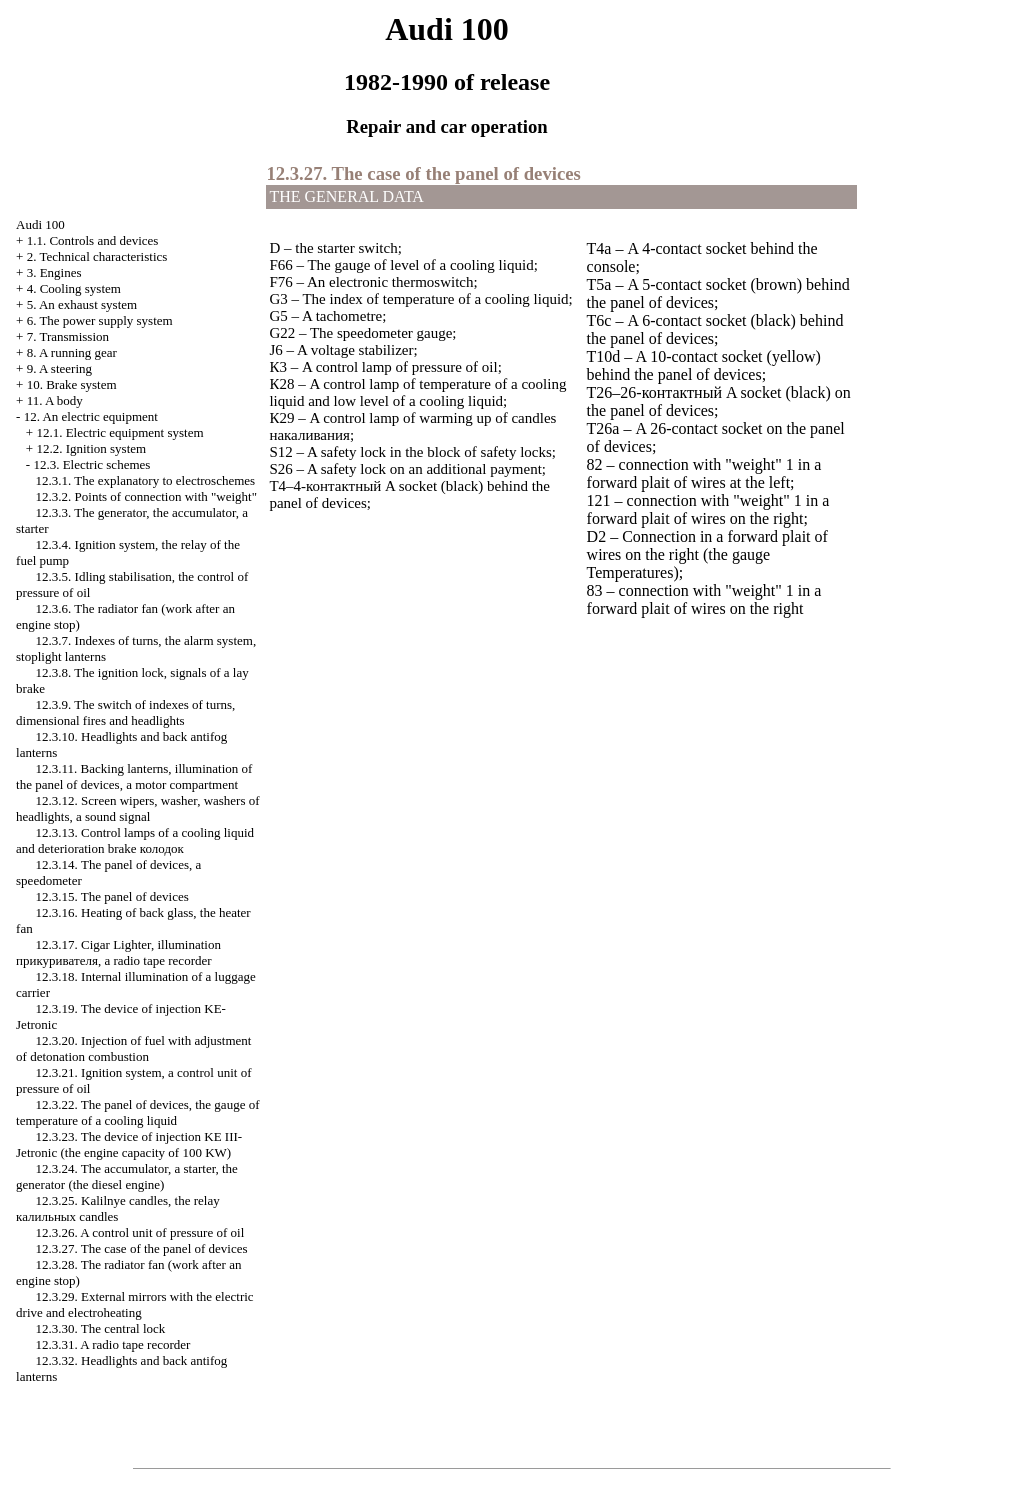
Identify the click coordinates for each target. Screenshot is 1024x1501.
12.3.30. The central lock (101, 1328)
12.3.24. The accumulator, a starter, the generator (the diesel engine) (127, 1176)
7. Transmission (68, 336)
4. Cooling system (74, 288)
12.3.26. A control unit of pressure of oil (140, 1232)
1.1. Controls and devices (93, 240)
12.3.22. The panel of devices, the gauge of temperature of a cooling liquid (137, 1112)
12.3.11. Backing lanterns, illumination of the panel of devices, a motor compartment (134, 776)
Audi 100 (40, 224)
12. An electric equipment (91, 416)
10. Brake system (72, 384)
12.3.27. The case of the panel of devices (142, 1248)
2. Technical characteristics (97, 256)
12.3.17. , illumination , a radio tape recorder (118, 952)
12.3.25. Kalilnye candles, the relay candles (118, 1208)
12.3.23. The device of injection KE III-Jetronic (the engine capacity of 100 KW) (129, 1144)
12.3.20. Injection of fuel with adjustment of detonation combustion (133, 1048)
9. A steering (59, 368)
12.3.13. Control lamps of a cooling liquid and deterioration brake (135, 840)
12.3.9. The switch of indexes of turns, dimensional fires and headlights (125, 712)
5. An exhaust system (82, 304)
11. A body (55, 400)
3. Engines (54, 272)
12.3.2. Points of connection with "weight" (146, 496)
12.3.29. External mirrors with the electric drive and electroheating (135, 1304)
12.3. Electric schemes (91, 464)
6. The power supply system (100, 320)
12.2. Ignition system (91, 448)
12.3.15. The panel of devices (112, 896)
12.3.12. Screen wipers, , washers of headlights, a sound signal (138, 808)
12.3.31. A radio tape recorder (113, 1344)
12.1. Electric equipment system (119, 432)
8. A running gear (72, 352)
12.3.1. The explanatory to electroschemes (146, 480)
